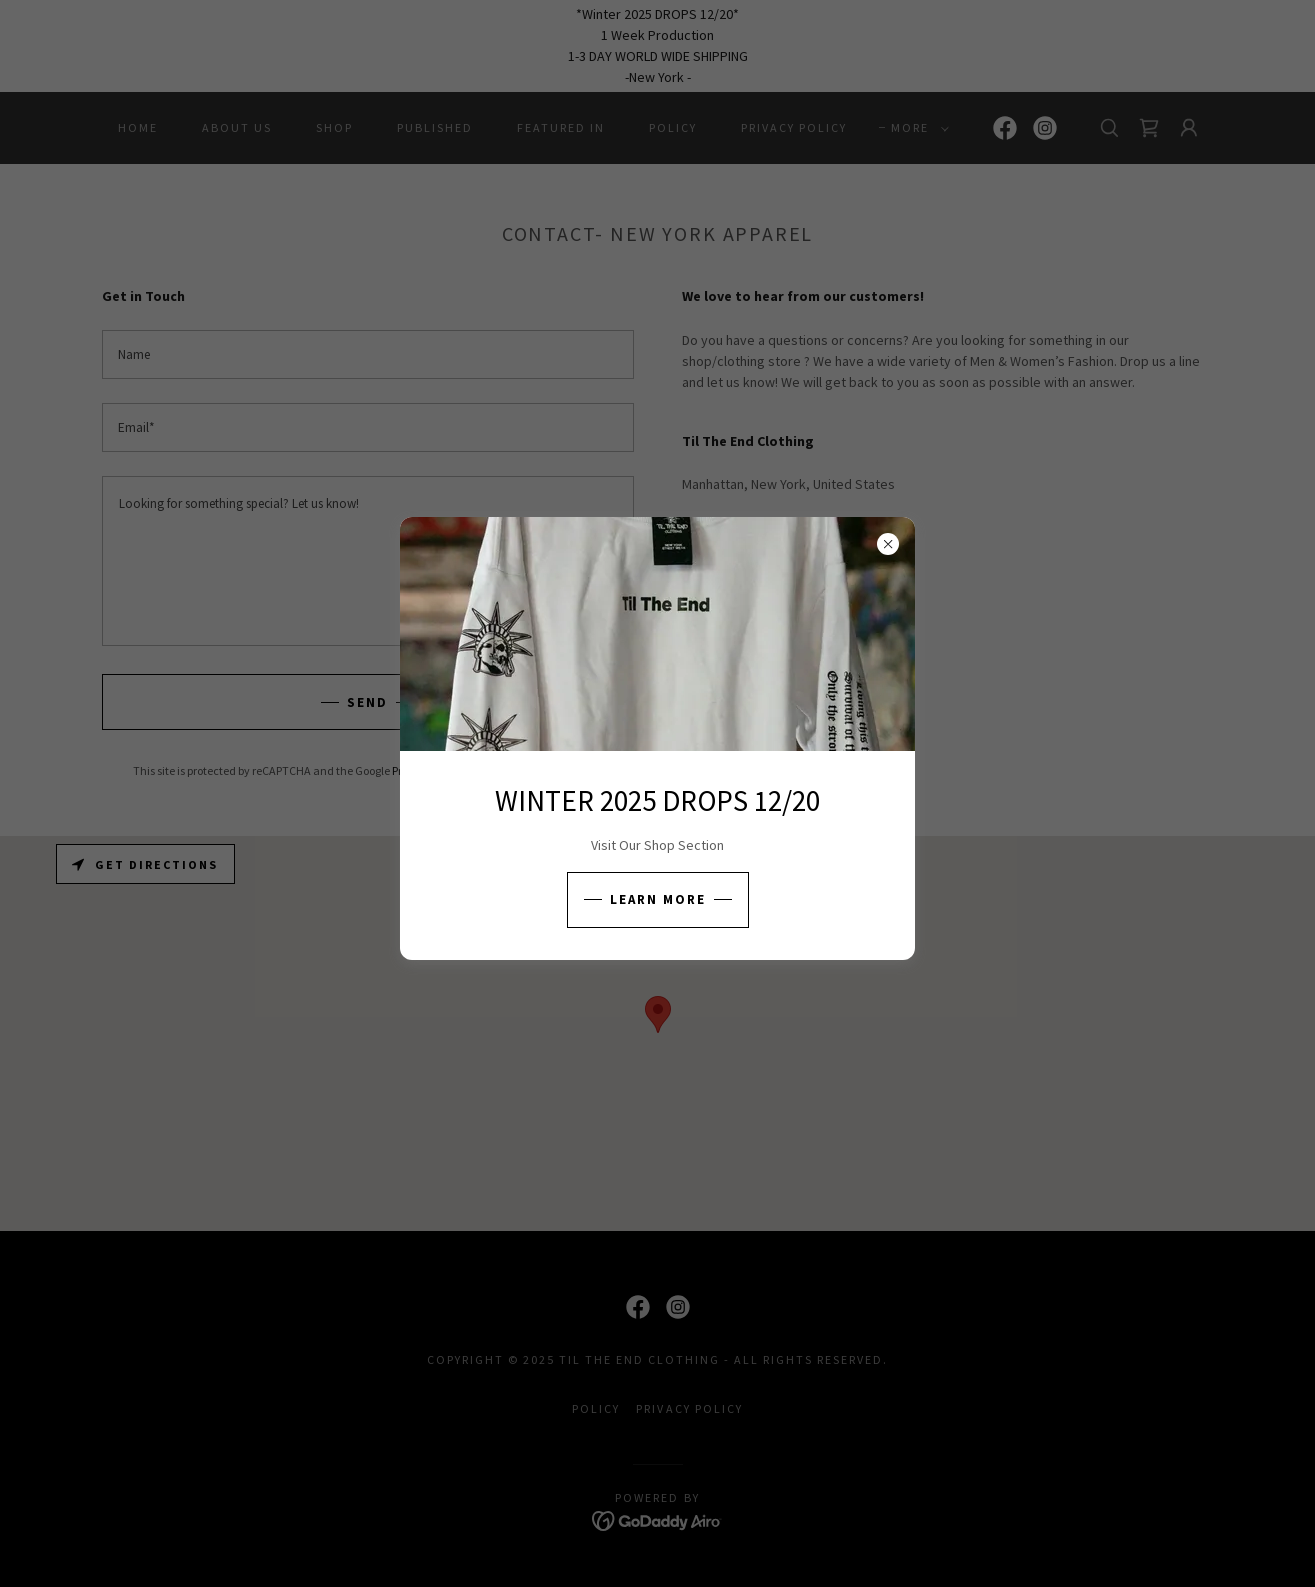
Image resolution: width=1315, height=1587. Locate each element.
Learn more (658, 899)
